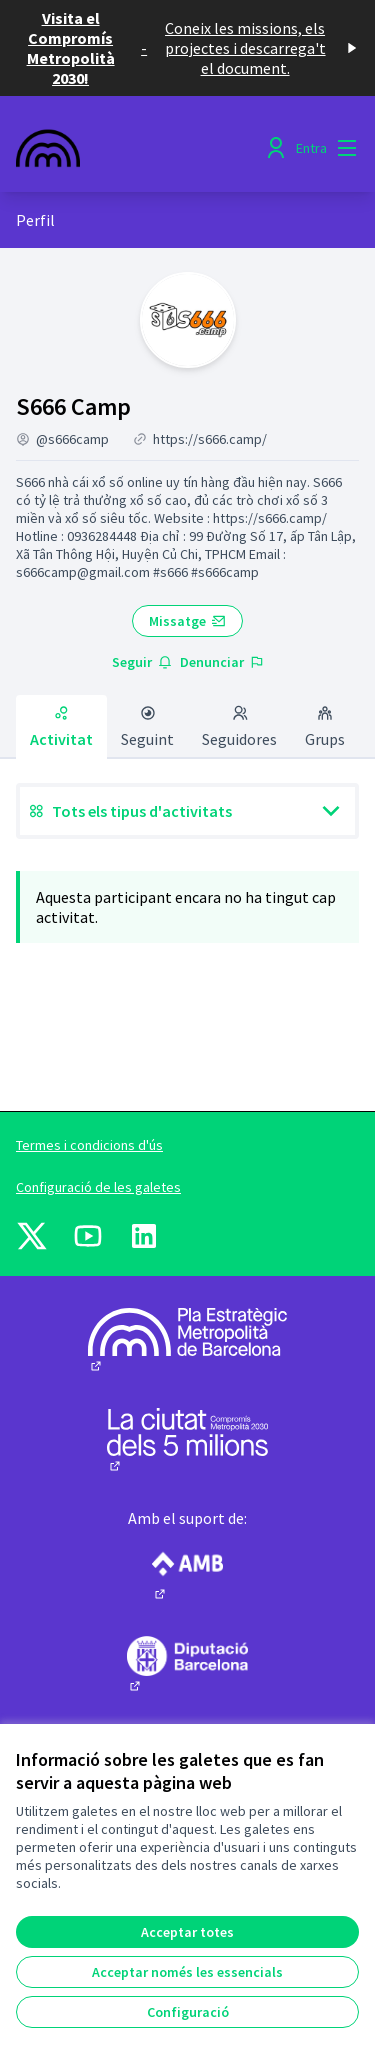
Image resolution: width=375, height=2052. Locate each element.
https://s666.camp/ (210, 439)
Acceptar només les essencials (187, 1972)
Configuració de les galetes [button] (98, 1187)
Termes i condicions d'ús (89, 1145)
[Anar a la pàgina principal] (142, 148)
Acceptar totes (187, 1932)
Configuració (188, 2012)
